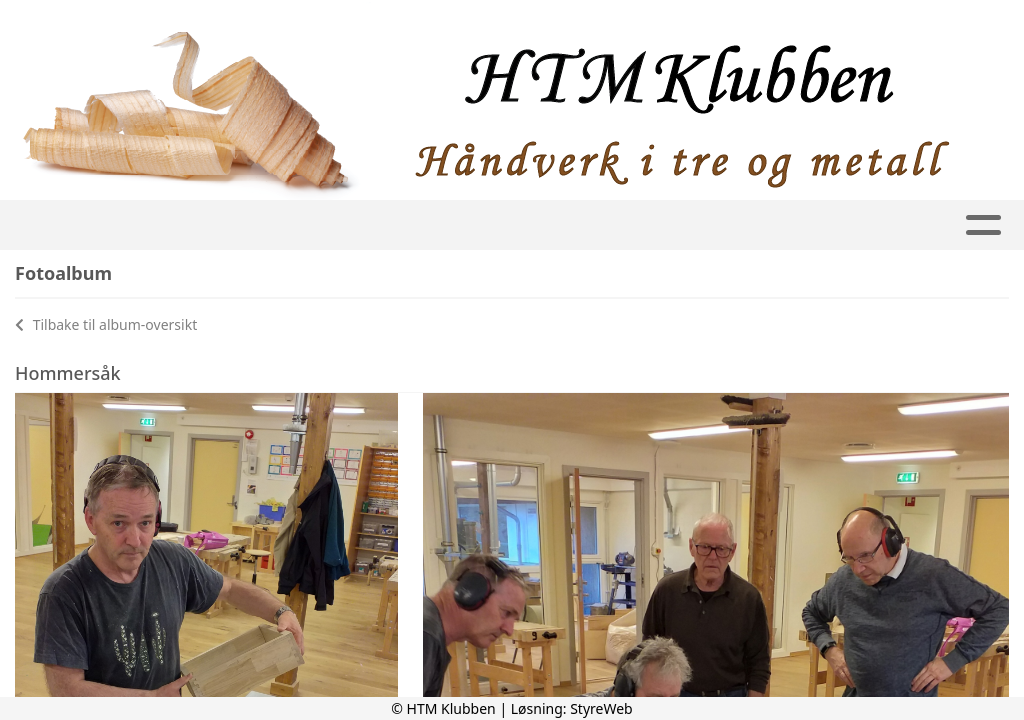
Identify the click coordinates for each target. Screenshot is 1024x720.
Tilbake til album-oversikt (106, 324)
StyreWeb (601, 708)
